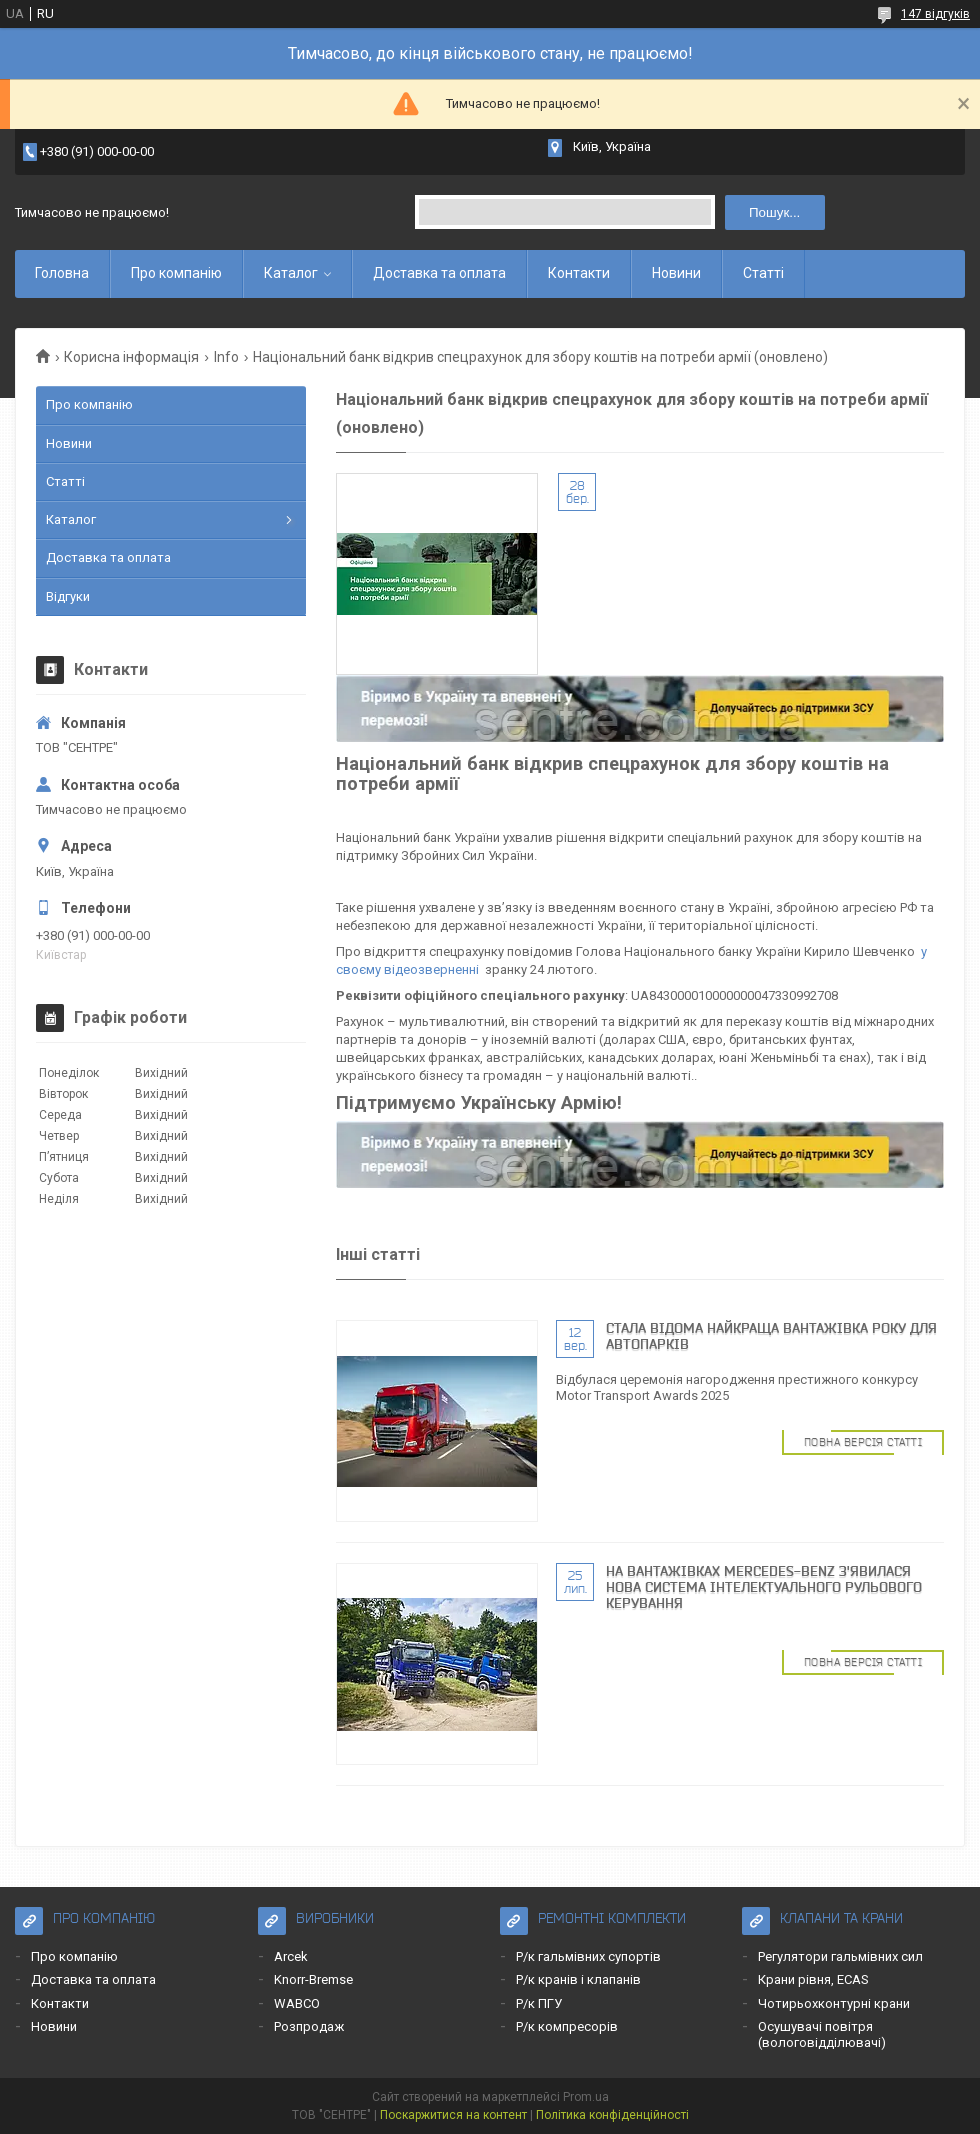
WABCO (297, 2003)
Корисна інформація (131, 357)
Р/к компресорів (567, 2026)
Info (226, 357)
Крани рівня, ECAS (813, 1979)
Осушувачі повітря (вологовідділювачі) (822, 2034)
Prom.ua (586, 2097)
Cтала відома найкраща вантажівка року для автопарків (771, 1336)
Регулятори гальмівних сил (840, 1956)
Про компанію (176, 273)
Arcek (291, 1956)
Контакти (579, 273)
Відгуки (68, 596)
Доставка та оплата (439, 273)
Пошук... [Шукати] (774, 212)
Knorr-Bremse (313, 1979)
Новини (676, 273)
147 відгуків (935, 14)
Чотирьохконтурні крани (834, 2003)
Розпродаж (309, 2026)
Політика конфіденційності (612, 2115)
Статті (763, 273)
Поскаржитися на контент (453, 2115)
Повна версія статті (863, 1442)
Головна (62, 273)
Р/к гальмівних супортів (588, 1956)
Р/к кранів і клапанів (578, 1979)
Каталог (291, 273)
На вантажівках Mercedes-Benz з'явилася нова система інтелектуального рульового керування (764, 1587)
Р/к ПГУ (539, 2003)
